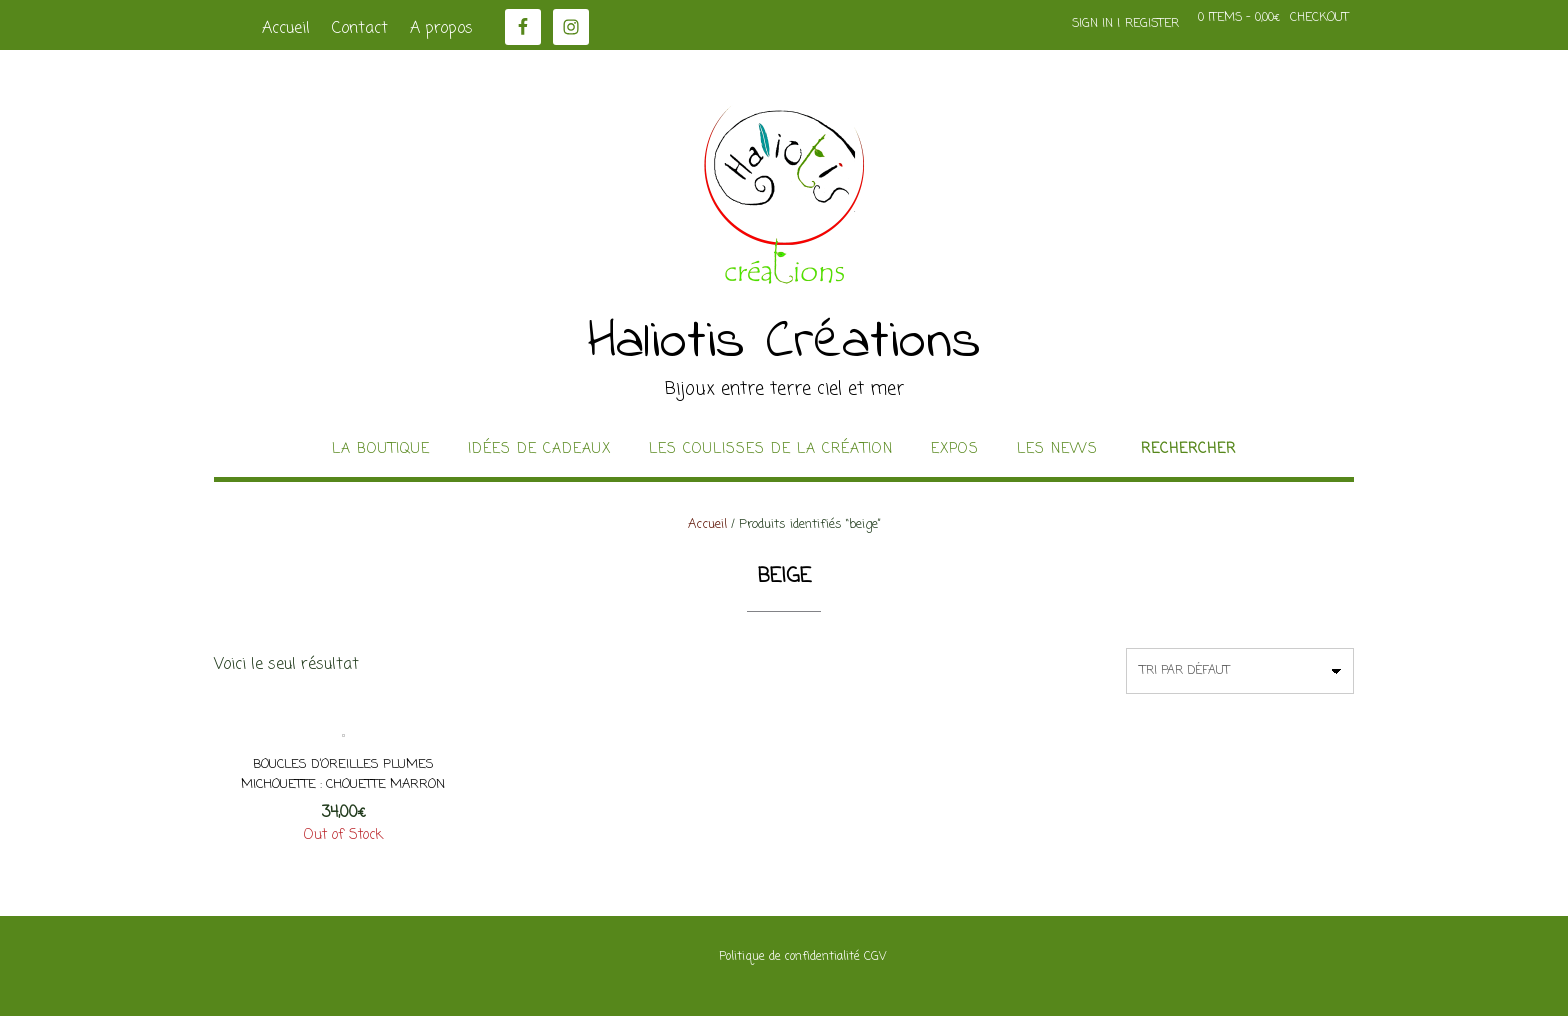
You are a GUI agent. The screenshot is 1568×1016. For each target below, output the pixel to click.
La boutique (381, 450)
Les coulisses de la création (771, 450)
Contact (360, 29)
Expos (955, 450)
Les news (1057, 450)
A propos (441, 29)
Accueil (286, 29)
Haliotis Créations (784, 343)
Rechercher (1188, 450)
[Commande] (1240, 671)
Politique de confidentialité (789, 957)
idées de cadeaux (539, 450)
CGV (875, 957)
